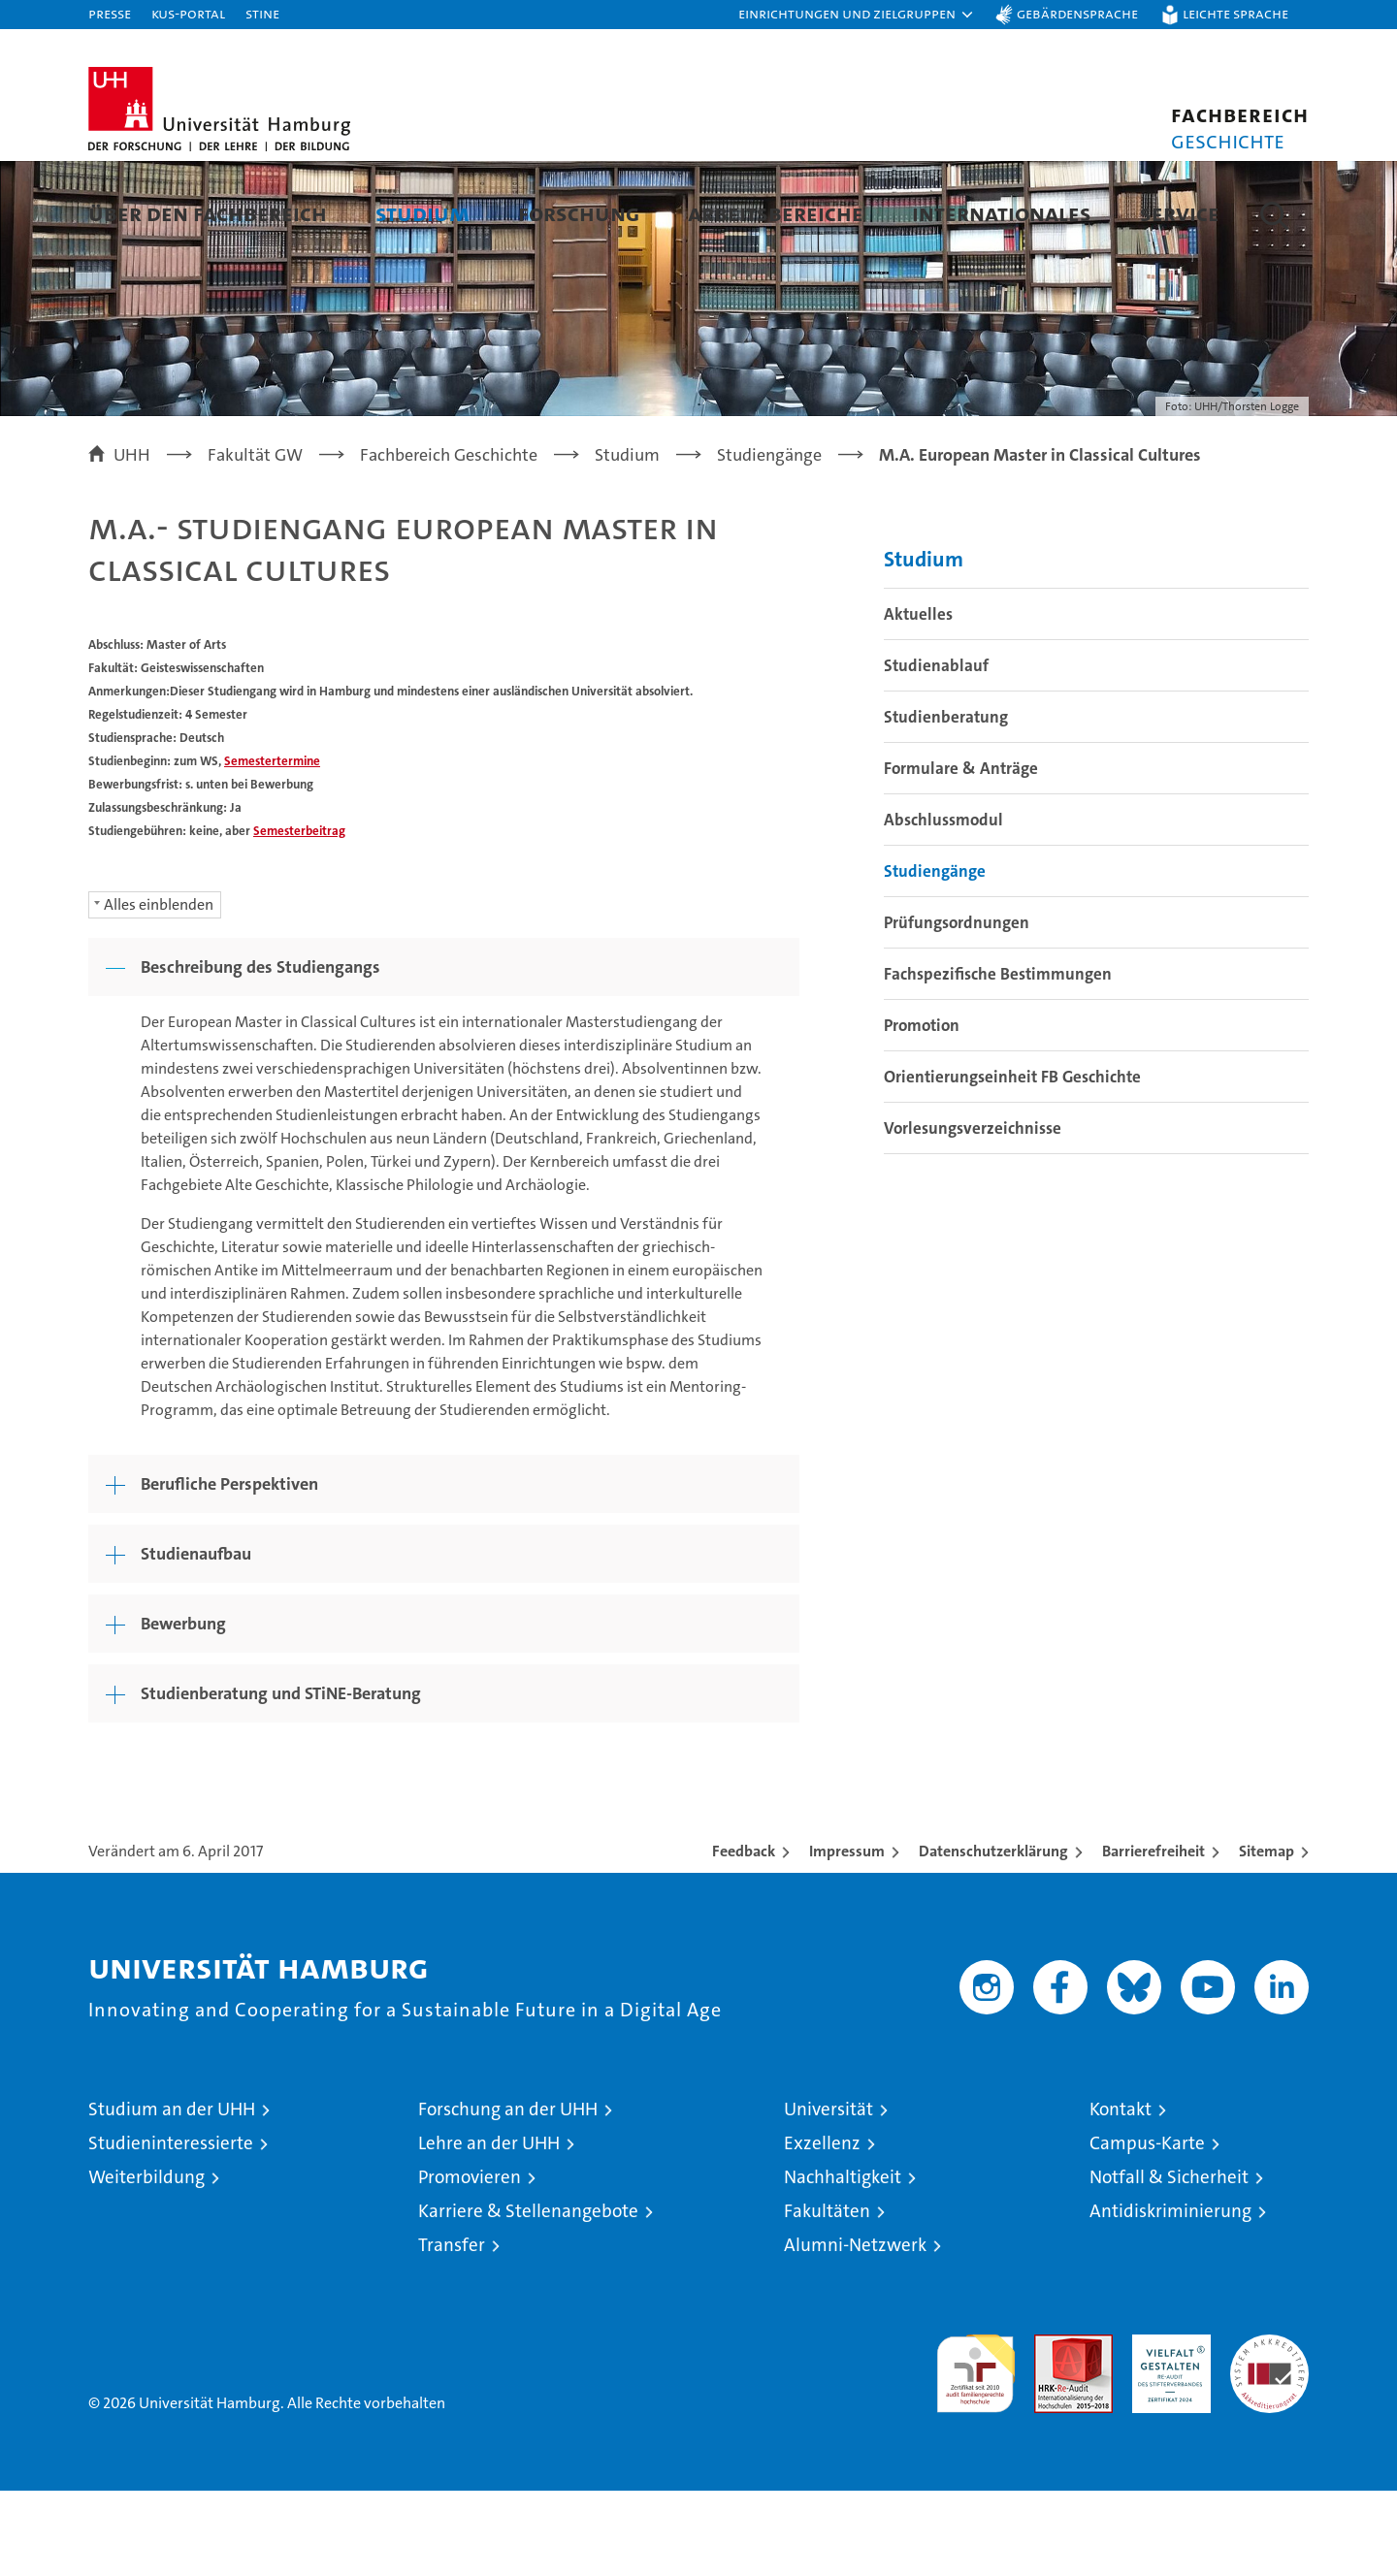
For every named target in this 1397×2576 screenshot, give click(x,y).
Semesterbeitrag (299, 916)
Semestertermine (272, 846)
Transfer (451, 2330)
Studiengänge (935, 956)
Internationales (1001, 213)
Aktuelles (918, 699)
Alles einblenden (158, 990)
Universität (828, 2194)
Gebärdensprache (1077, 13)
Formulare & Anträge (961, 853)
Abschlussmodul (943, 905)
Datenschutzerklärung (993, 1936)
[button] (856, 14)
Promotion (921, 1110)
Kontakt (1120, 2194)
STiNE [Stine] (262, 13)
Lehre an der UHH (489, 2228)
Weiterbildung (146, 2262)
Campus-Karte (1147, 2228)
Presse (109, 13)
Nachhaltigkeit (842, 2262)
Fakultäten (827, 2296)
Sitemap (1266, 1936)
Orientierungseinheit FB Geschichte (1012, 1162)
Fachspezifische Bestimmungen (998, 1059)
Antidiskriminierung (1170, 2296)
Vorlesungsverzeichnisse (972, 1213)
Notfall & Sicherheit (1169, 2262)
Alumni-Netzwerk (855, 2330)
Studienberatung (946, 802)
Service (1179, 213)
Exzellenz (822, 2228)
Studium (422, 213)
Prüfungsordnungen (956, 1007)
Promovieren (469, 2262)
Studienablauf (936, 750)
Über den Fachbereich (207, 213)
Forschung (578, 213)
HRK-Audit (1166, 2430)
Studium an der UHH (171, 2194)
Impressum (847, 1936)
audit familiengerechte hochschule (975, 2450)
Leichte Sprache (1235, 13)
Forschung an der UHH (508, 2194)
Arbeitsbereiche (775, 213)
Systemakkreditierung (1269, 2430)
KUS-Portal (188, 13)
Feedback (743, 1936)
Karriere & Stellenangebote (528, 2296)
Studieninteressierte (170, 2228)
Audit (1052, 2430)
